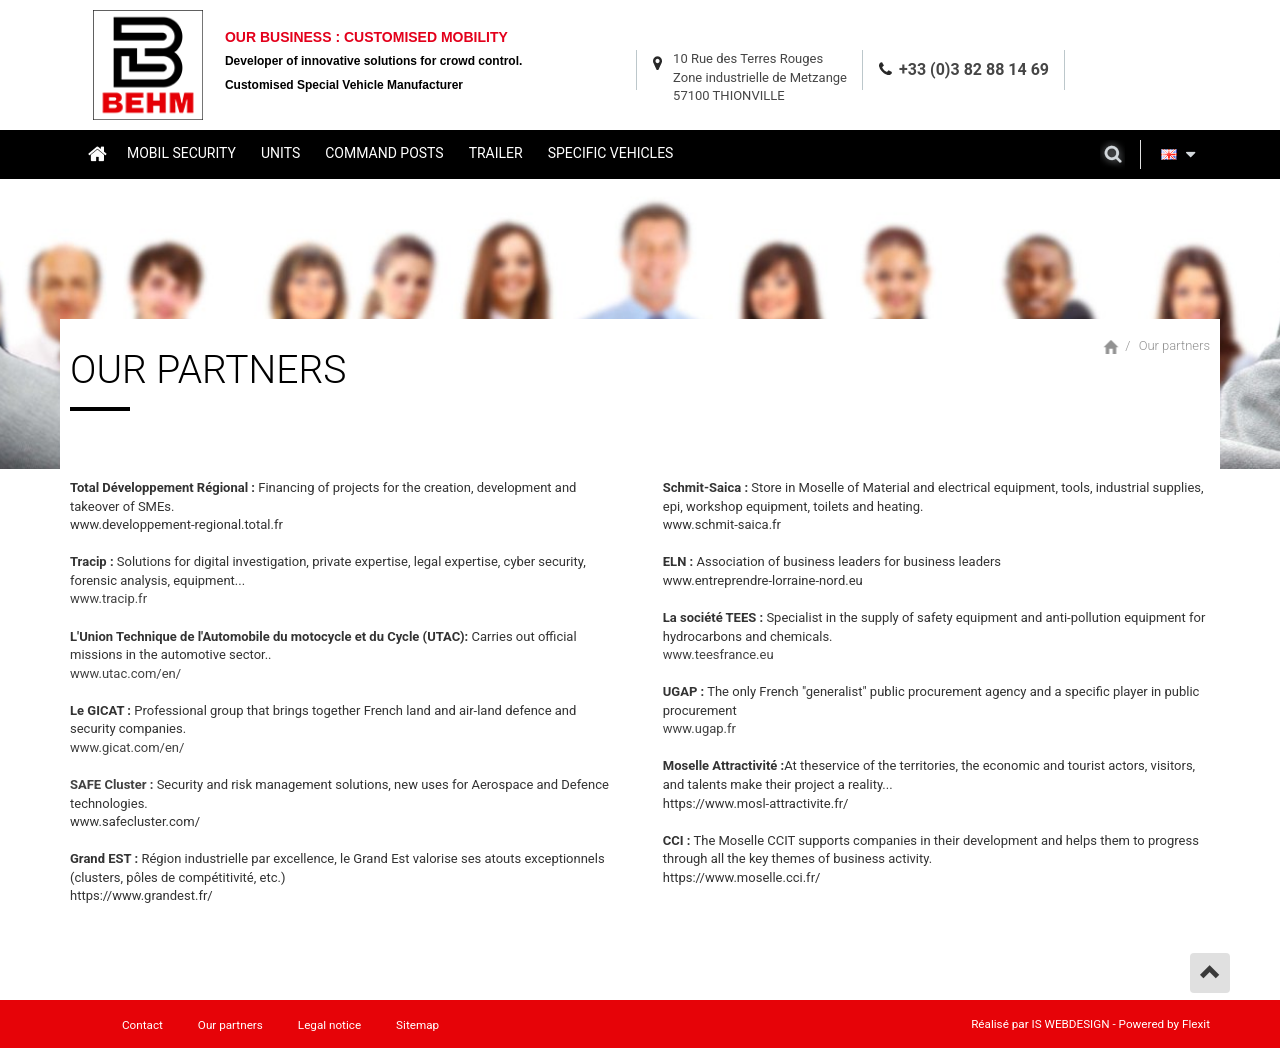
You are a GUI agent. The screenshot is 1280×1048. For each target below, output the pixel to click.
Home (96, 153)
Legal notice (329, 1025)
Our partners (1174, 345)
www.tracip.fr (108, 598)
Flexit (1196, 1024)
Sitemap (417, 1025)
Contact (142, 1025)
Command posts (384, 153)
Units (280, 153)
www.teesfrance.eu (718, 654)
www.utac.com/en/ (125, 673)
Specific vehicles (611, 153)
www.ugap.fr (699, 728)
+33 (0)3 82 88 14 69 (974, 69)
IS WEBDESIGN (1071, 1024)
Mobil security (181, 153)
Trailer (496, 153)
